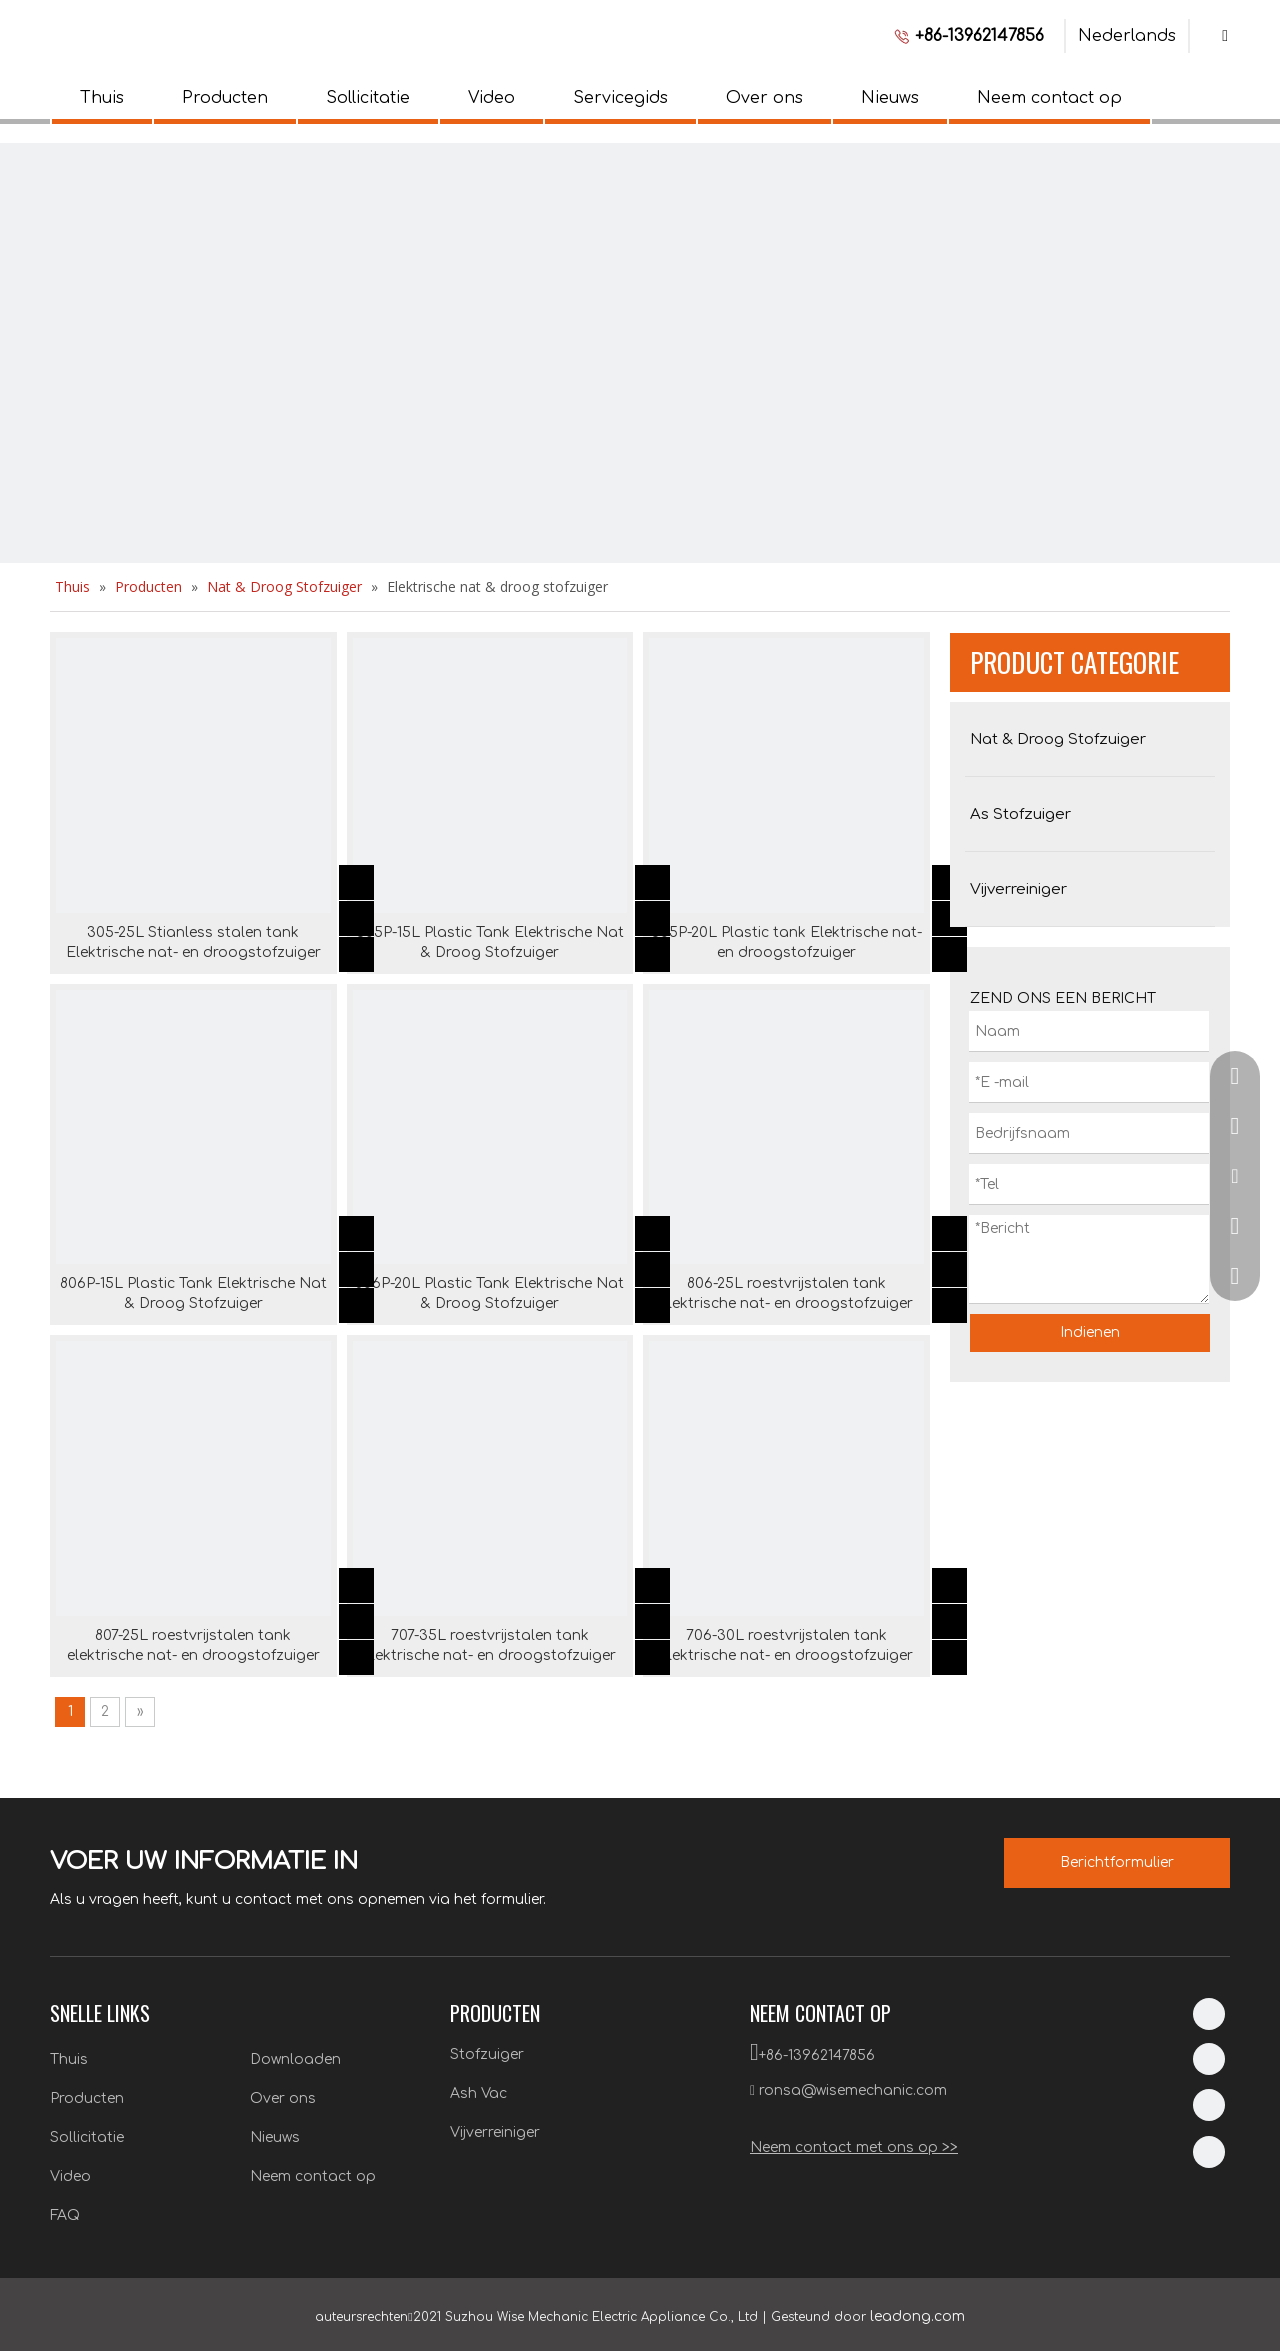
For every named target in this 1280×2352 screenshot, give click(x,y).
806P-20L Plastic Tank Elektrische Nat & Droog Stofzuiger (489, 1293)
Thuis (102, 98)
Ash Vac (478, 2093)
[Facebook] (1209, 2059)
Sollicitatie (368, 98)
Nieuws (890, 98)
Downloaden (295, 2059)
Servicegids (620, 98)
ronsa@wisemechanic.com (853, 2090)
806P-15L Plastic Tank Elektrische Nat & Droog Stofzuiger (193, 1293)
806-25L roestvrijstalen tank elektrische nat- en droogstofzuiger (786, 1293)
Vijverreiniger (495, 2132)
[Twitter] (1209, 2105)
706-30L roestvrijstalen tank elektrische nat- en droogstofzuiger (786, 1645)
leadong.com (917, 2316)
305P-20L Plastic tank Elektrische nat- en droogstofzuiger (786, 942)
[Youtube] (1209, 2152)
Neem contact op (1049, 98)
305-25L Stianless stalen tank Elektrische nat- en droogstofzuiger (193, 942)
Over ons (764, 98)
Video (491, 98)
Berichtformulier (1117, 1862)
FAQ (65, 2215)
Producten (225, 98)
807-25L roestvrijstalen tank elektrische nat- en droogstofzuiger (193, 1645)
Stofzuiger (487, 2054)
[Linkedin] (1209, 2014)
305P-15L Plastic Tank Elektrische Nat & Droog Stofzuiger (490, 942)
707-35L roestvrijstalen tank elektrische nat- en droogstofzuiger (489, 1645)
